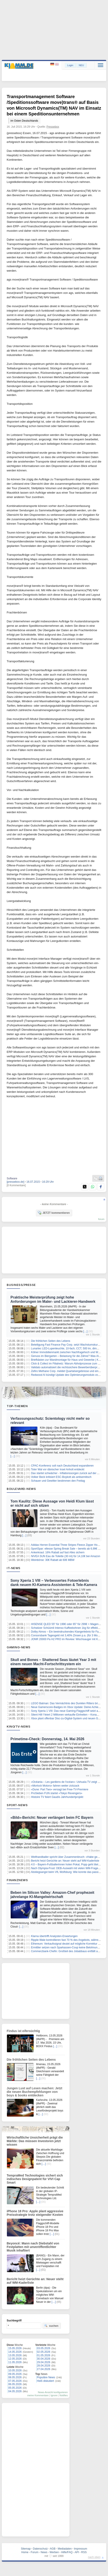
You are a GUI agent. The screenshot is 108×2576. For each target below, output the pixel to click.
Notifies (63, 2395)
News (44, 2552)
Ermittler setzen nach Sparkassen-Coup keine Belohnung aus (67, 1947)
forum (101, 1219)
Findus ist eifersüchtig (23, 2031)
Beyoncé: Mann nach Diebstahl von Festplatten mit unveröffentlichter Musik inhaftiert (33, 2247)
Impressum (80, 2548)
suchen (51, 2325)
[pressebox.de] (15, 1181)
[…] (85, 1331)
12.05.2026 (15, 2358)
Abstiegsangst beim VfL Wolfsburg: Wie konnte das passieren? (68, 1872)
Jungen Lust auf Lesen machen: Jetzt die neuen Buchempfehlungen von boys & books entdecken (34, 2091)
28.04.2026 (43, 2365)
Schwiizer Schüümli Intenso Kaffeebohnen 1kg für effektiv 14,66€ (69, 1627)
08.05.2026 (15, 2377)
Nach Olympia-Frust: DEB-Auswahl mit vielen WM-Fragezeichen (69, 1868)
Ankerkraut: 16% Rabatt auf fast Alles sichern (58, 1552)
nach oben (94, 2557)
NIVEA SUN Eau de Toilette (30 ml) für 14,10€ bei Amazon (65, 1556)
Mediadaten (65, 2548)
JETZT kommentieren (54, 1212)
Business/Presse (21, 1285)
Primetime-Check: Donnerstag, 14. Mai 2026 (47, 1739)
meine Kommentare (38, 2395)
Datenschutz (40, 2548)
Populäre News (46, 2377)
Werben (54, 2552)
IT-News (13, 1568)
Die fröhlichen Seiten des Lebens (50, 1340)
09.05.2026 (15, 2374)
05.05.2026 (15, 2387)
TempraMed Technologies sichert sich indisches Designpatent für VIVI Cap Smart (35, 2179)
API (77, 2552)
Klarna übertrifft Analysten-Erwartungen (54, 1936)
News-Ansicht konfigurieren (53, 2392)
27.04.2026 (43, 2369)
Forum (35, 2552)
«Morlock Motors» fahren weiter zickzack (55, 1785)
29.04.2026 (43, 2362)
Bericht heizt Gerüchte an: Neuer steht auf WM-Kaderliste (65, 1860)
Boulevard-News (21, 1489)
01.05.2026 (43, 2355)
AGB (52, 2548)
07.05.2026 (15, 2380)
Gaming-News (19, 1647)
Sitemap (26, 2548)
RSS (84, 2552)
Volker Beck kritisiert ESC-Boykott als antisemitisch (61, 1477)
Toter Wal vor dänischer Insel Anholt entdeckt (57, 1469)
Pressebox (53, 126)
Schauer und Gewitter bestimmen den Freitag (58, 1480)
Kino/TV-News (18, 1726)
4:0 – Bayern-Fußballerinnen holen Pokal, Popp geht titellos (66, 1864)
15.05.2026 (15, 2348)
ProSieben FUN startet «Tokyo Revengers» (56, 1793)
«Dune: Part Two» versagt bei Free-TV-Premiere (59, 1789)
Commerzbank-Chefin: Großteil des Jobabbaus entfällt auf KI (67, 1951)
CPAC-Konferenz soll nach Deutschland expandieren (62, 1465)
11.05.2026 (15, 2362)
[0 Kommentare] (16, 1185)
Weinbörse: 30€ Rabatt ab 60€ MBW (52, 1560)
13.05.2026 (15, 2355)
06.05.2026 (15, 2384)
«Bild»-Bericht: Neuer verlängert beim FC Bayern (51, 1817)
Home (25, 2552)
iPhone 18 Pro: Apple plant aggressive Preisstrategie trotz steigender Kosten (35, 2212)
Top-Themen (17, 1406)
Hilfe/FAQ (66, 2552)
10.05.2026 (15, 2370)
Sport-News (17, 1805)
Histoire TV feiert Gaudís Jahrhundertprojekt (57, 1797)
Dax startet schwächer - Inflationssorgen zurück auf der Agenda (68, 1473)
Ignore (54, 2395)
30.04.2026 (43, 2358)
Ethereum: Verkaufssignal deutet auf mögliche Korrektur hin (66, 1943)
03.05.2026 (43, 2348)
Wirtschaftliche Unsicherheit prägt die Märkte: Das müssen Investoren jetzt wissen (35, 2141)
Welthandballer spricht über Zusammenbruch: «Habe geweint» (68, 1856)
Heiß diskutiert (45, 2380)
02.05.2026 (43, 2351)
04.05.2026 (15, 2391)
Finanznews (17, 1880)
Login (70, 65)
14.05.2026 (15, 2351)
